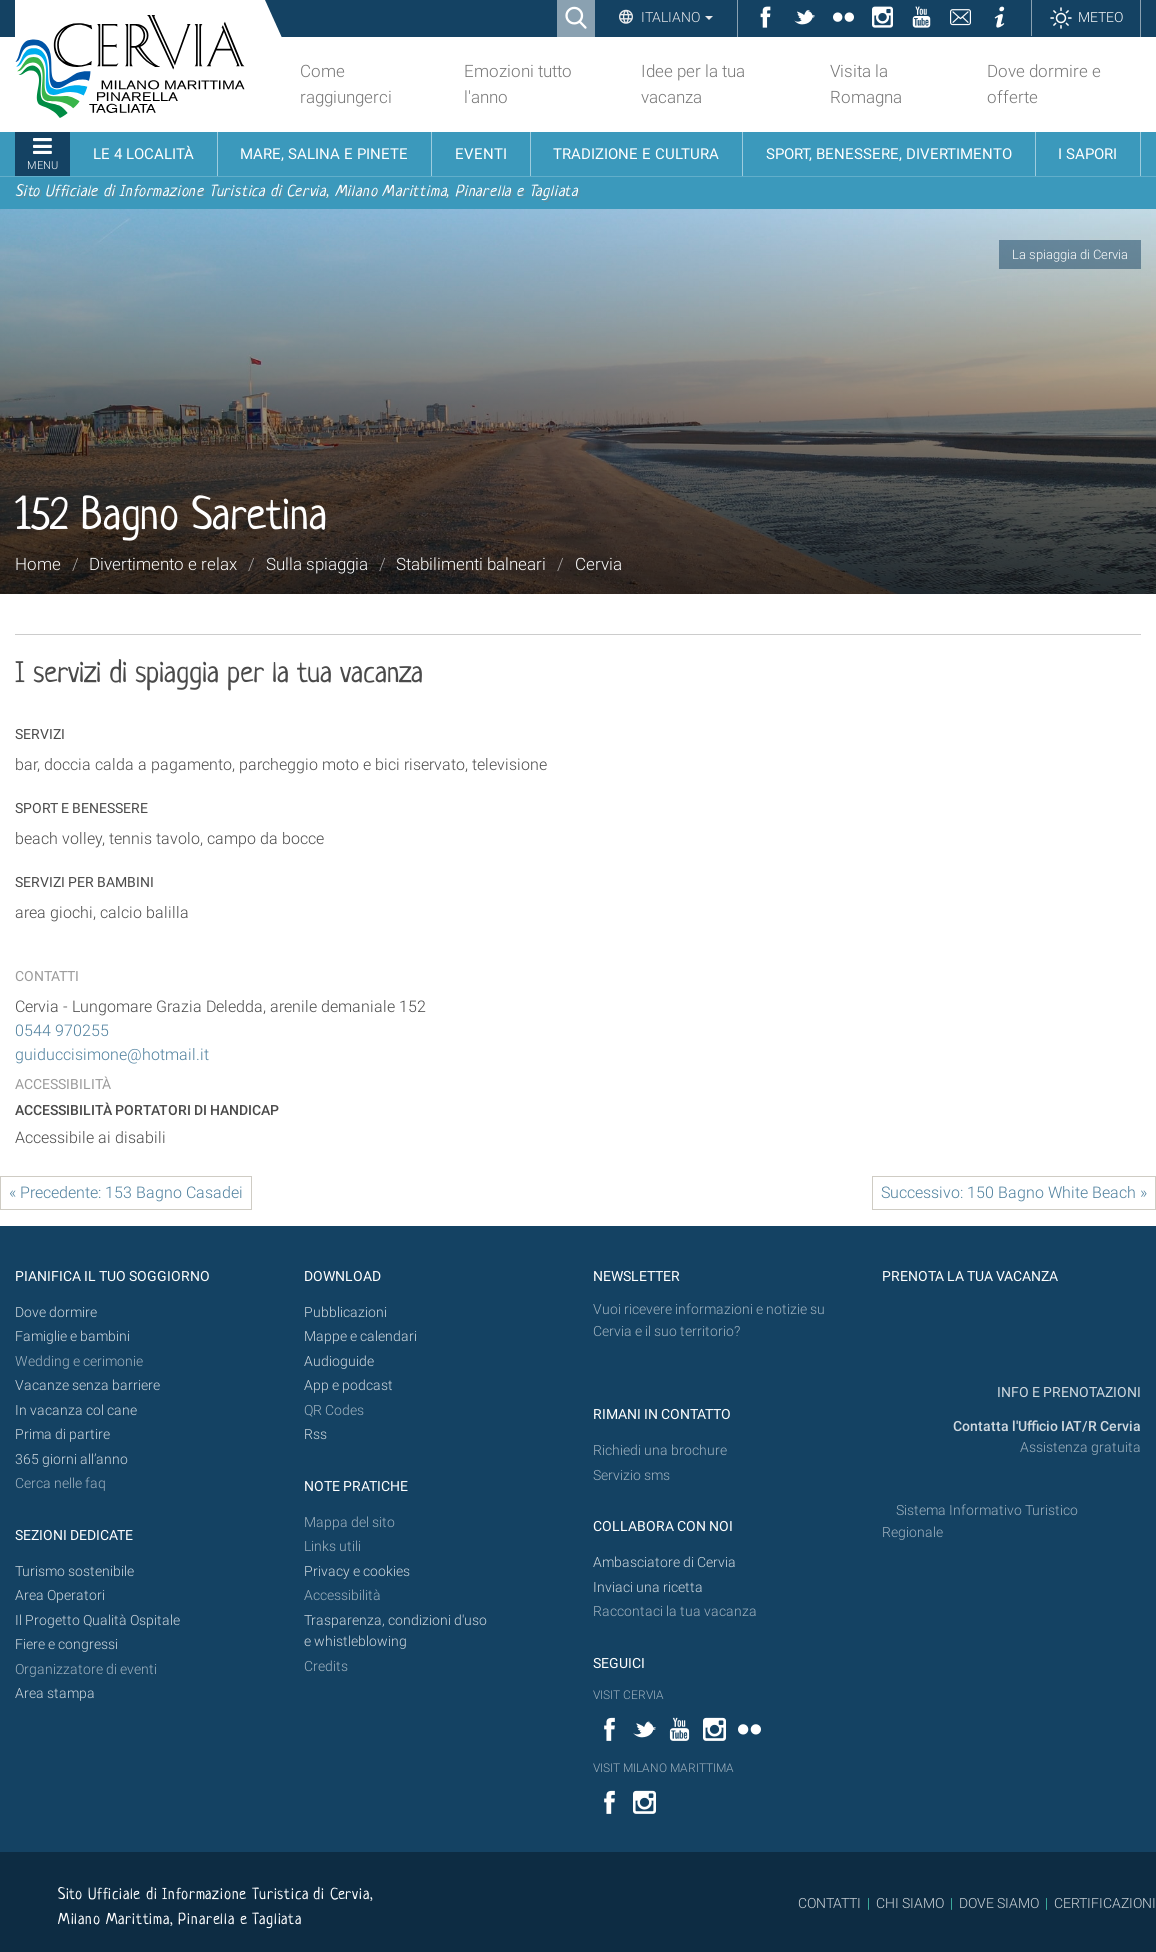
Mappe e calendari (360, 1336)
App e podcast (348, 1385)
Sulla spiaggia (317, 564)
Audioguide (339, 1361)
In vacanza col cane (76, 1410)
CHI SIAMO (910, 1903)
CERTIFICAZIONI (1105, 1903)
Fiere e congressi (66, 1644)
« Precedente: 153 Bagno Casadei (126, 1192)
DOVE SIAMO (997, 1903)
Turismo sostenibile (74, 1571)
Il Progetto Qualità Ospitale (97, 1620)
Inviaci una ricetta (648, 1587)
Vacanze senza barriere (87, 1385)
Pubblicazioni (345, 1312)
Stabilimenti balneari (471, 564)
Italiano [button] (675, 17)
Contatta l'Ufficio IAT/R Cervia (1047, 1426)
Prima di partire (62, 1434)
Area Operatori (60, 1595)
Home (38, 564)
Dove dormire (56, 1312)
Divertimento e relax (163, 564)
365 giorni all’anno (71, 1459)
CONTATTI (829, 1903)
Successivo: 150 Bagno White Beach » (1014, 1192)
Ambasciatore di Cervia (664, 1562)
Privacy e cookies (357, 1571)
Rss (315, 1434)
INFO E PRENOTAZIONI (1067, 1392)
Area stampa (55, 1693)
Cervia (598, 564)
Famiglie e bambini (72, 1336)
